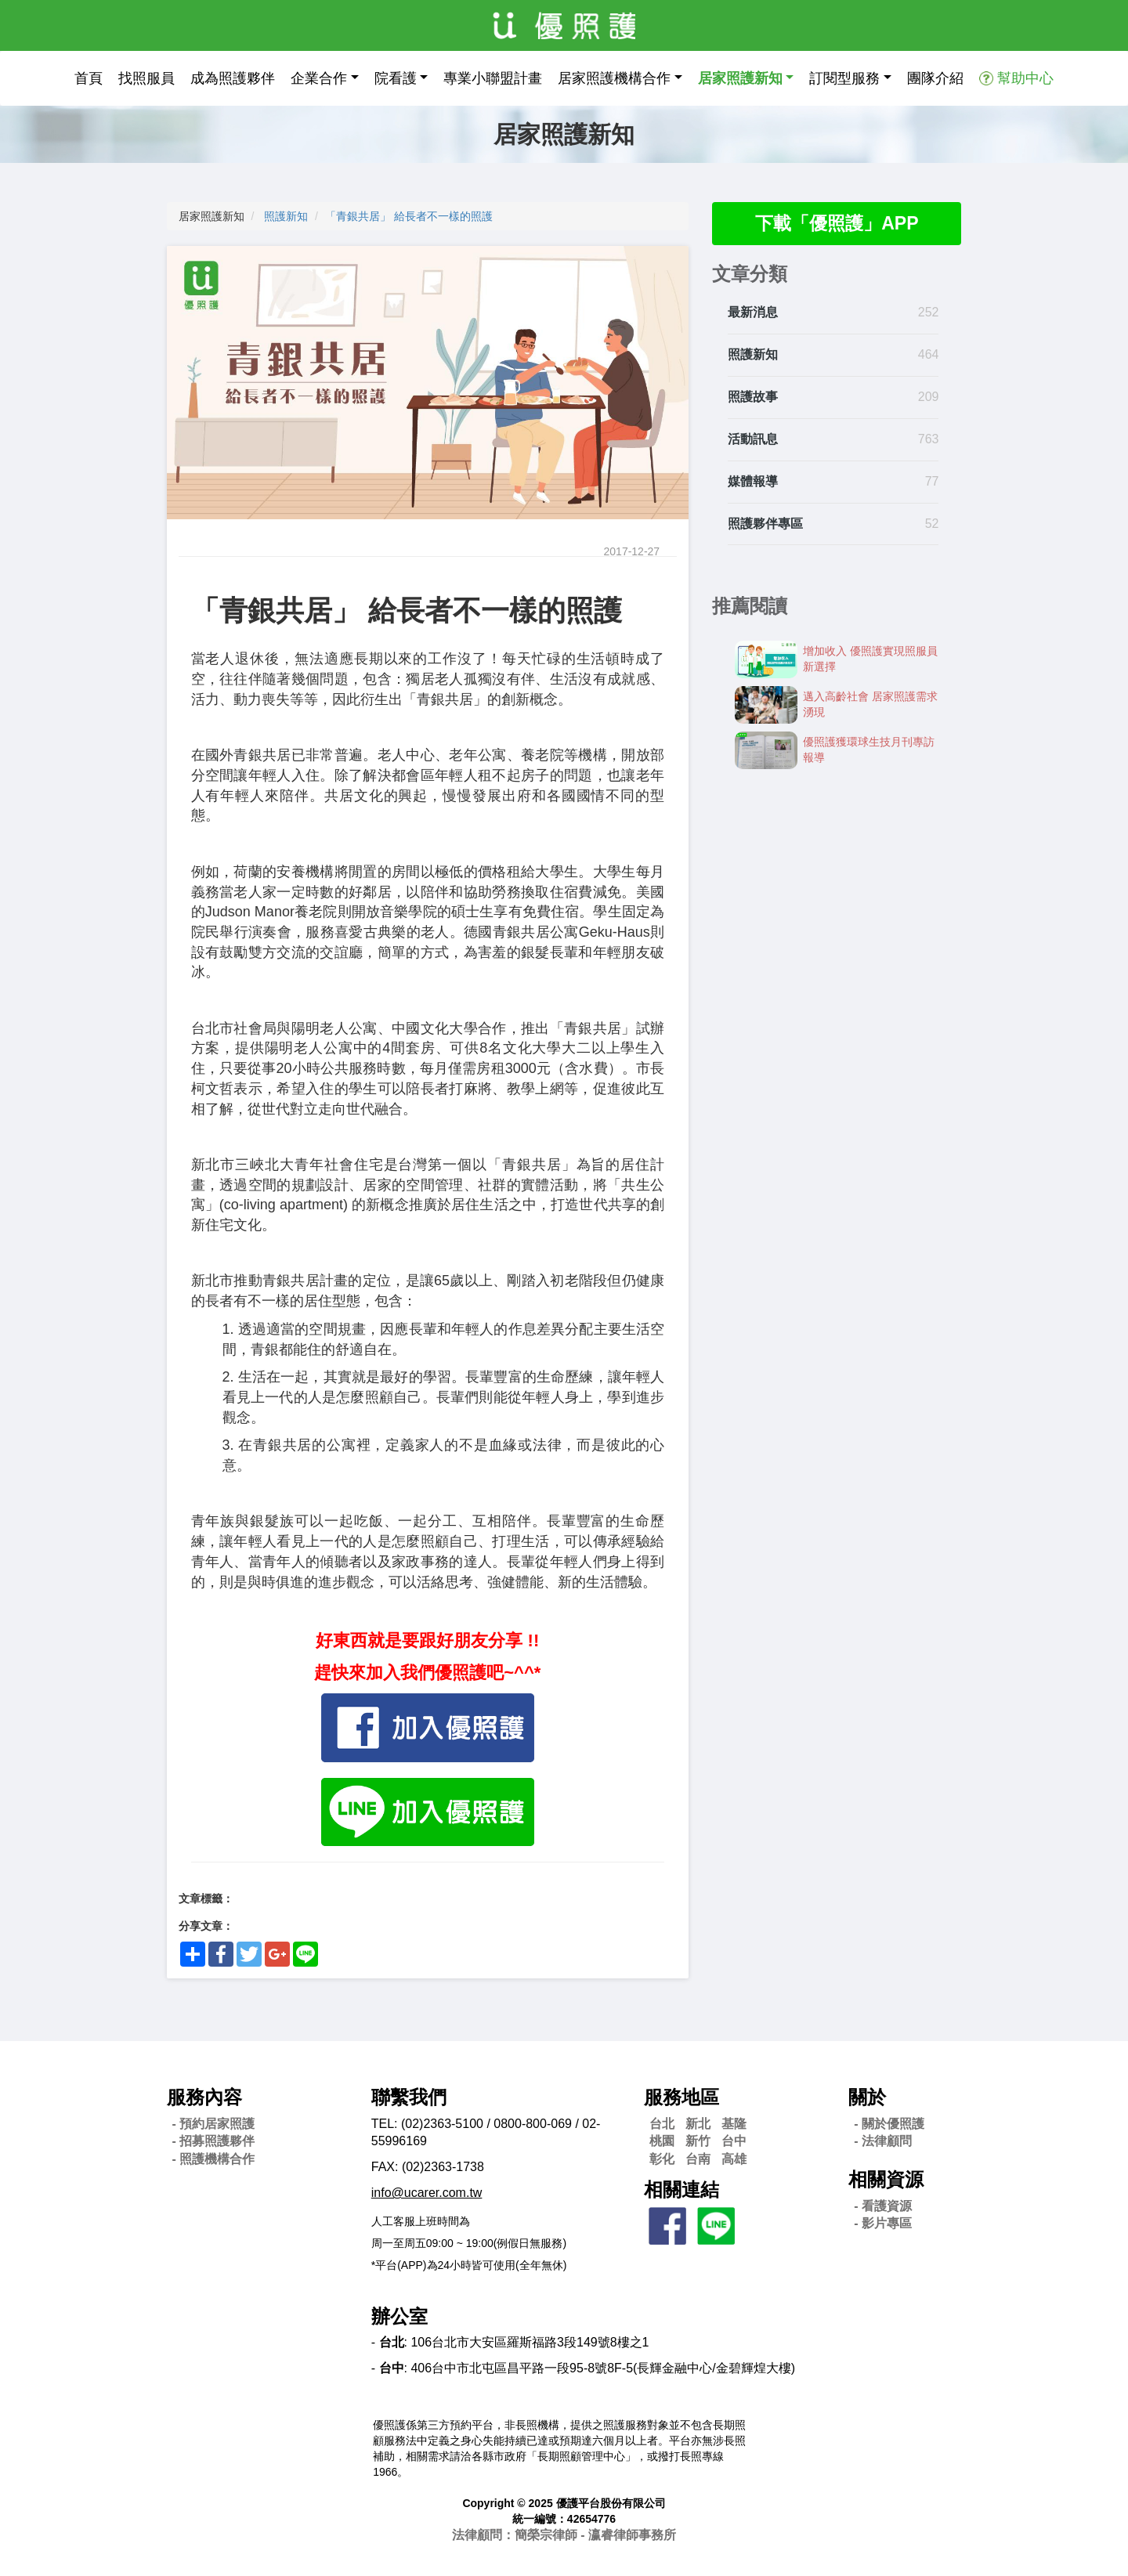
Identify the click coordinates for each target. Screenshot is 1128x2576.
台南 (697, 2159)
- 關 (889, 2123)
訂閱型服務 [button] (844, 78)
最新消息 (753, 313)
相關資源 (886, 2179)
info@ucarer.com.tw (427, 2192)
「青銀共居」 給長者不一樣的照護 (409, 216)
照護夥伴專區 (765, 524)
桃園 (661, 2141)
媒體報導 (753, 482)
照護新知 (286, 216)
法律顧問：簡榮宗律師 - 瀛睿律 (564, 2535)
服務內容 (204, 2097)
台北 (661, 2123)
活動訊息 (753, 439)
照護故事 (753, 397)
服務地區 (681, 2097)
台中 (734, 2141)
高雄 (734, 2159)
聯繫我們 (408, 2097)
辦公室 (399, 2316)
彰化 (661, 2159)
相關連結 (681, 2189)
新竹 (697, 2141)
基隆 (734, 2123)
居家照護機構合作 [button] (614, 78)
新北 (697, 2123)
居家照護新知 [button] (740, 78)
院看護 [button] (395, 78)
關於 (867, 2097)
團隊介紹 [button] (935, 78)
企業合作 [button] (319, 78)
